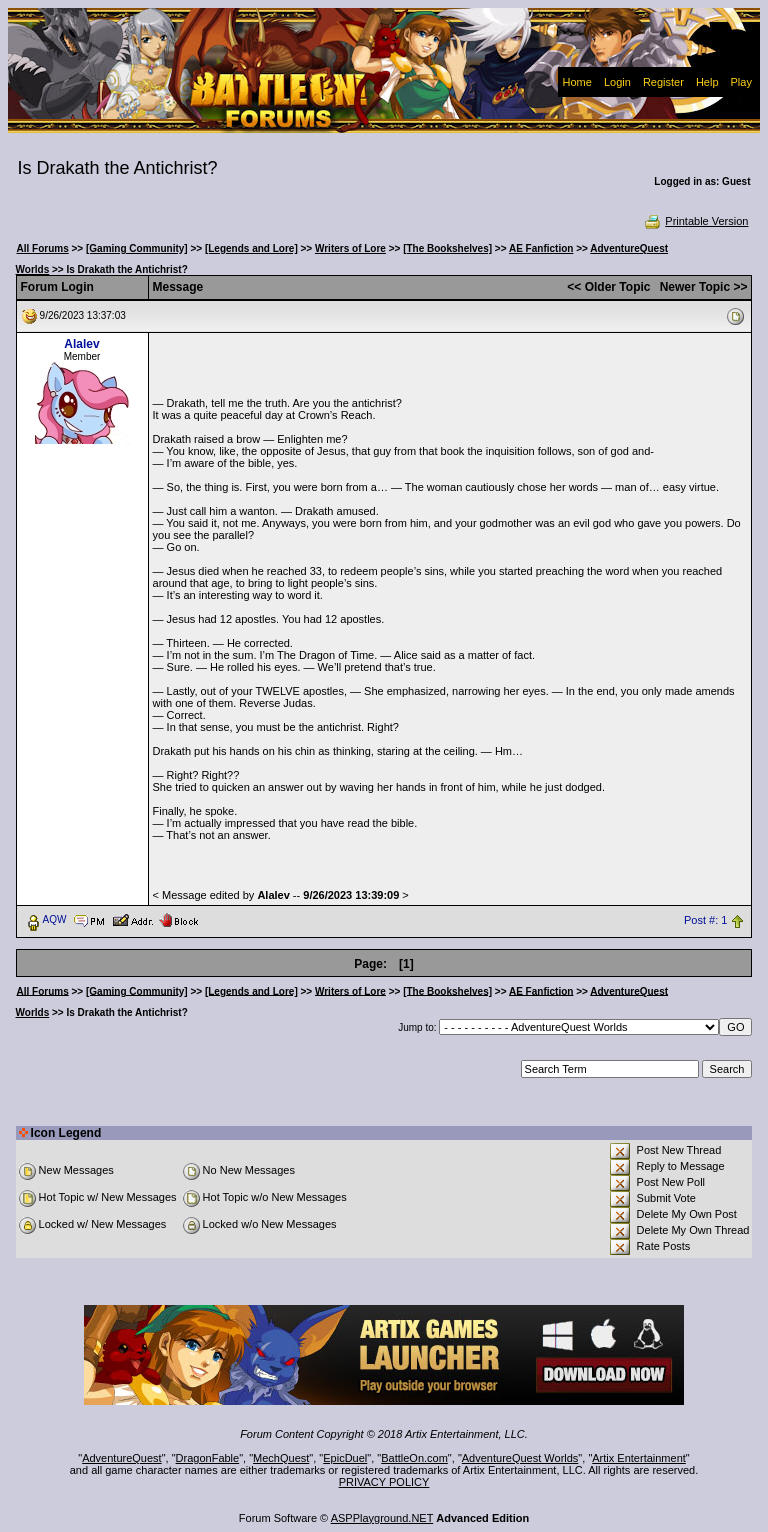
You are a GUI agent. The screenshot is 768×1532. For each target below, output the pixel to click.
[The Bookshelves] (447, 248)
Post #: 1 (705, 920)
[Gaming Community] (137, 248)
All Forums (43, 248)
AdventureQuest (122, 1458)
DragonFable (208, 1458)
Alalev (81, 344)
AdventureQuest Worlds (520, 1458)
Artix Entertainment (639, 1458)
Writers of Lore (350, 248)
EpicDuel (345, 1458)
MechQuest (281, 1458)
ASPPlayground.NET (382, 1518)
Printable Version (695, 221)
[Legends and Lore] (251, 248)
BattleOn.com (414, 1458)
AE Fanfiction (541, 248)
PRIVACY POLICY (384, 1482)
